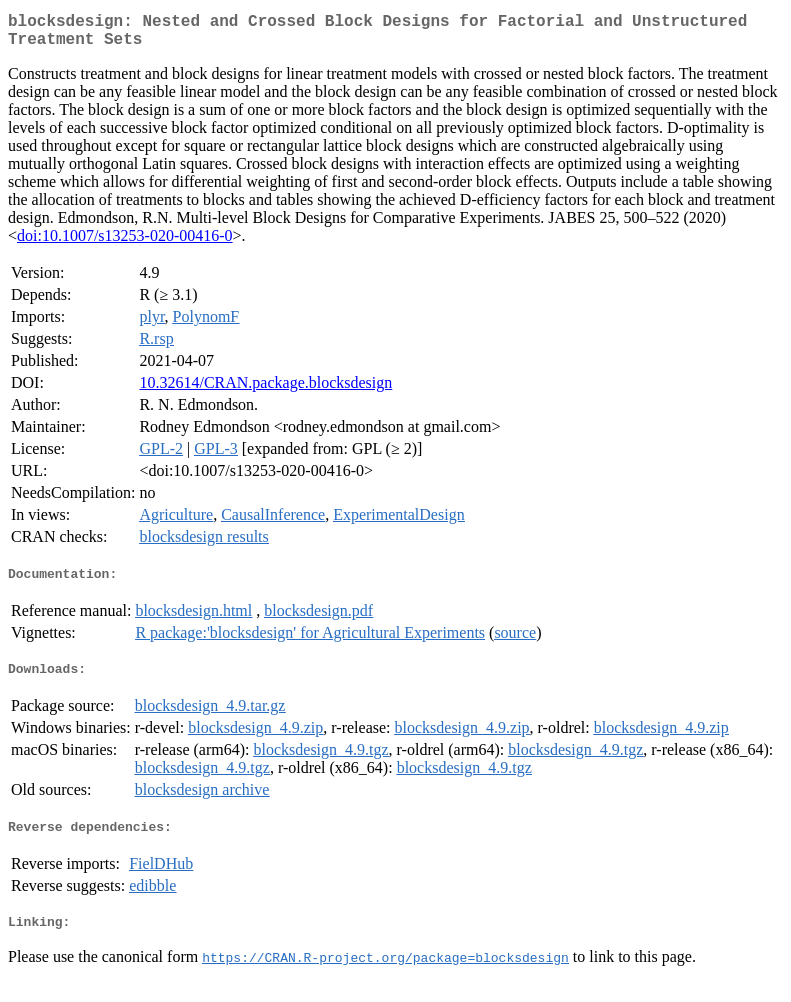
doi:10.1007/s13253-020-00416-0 (125, 243)
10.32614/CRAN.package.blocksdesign (265, 390)
